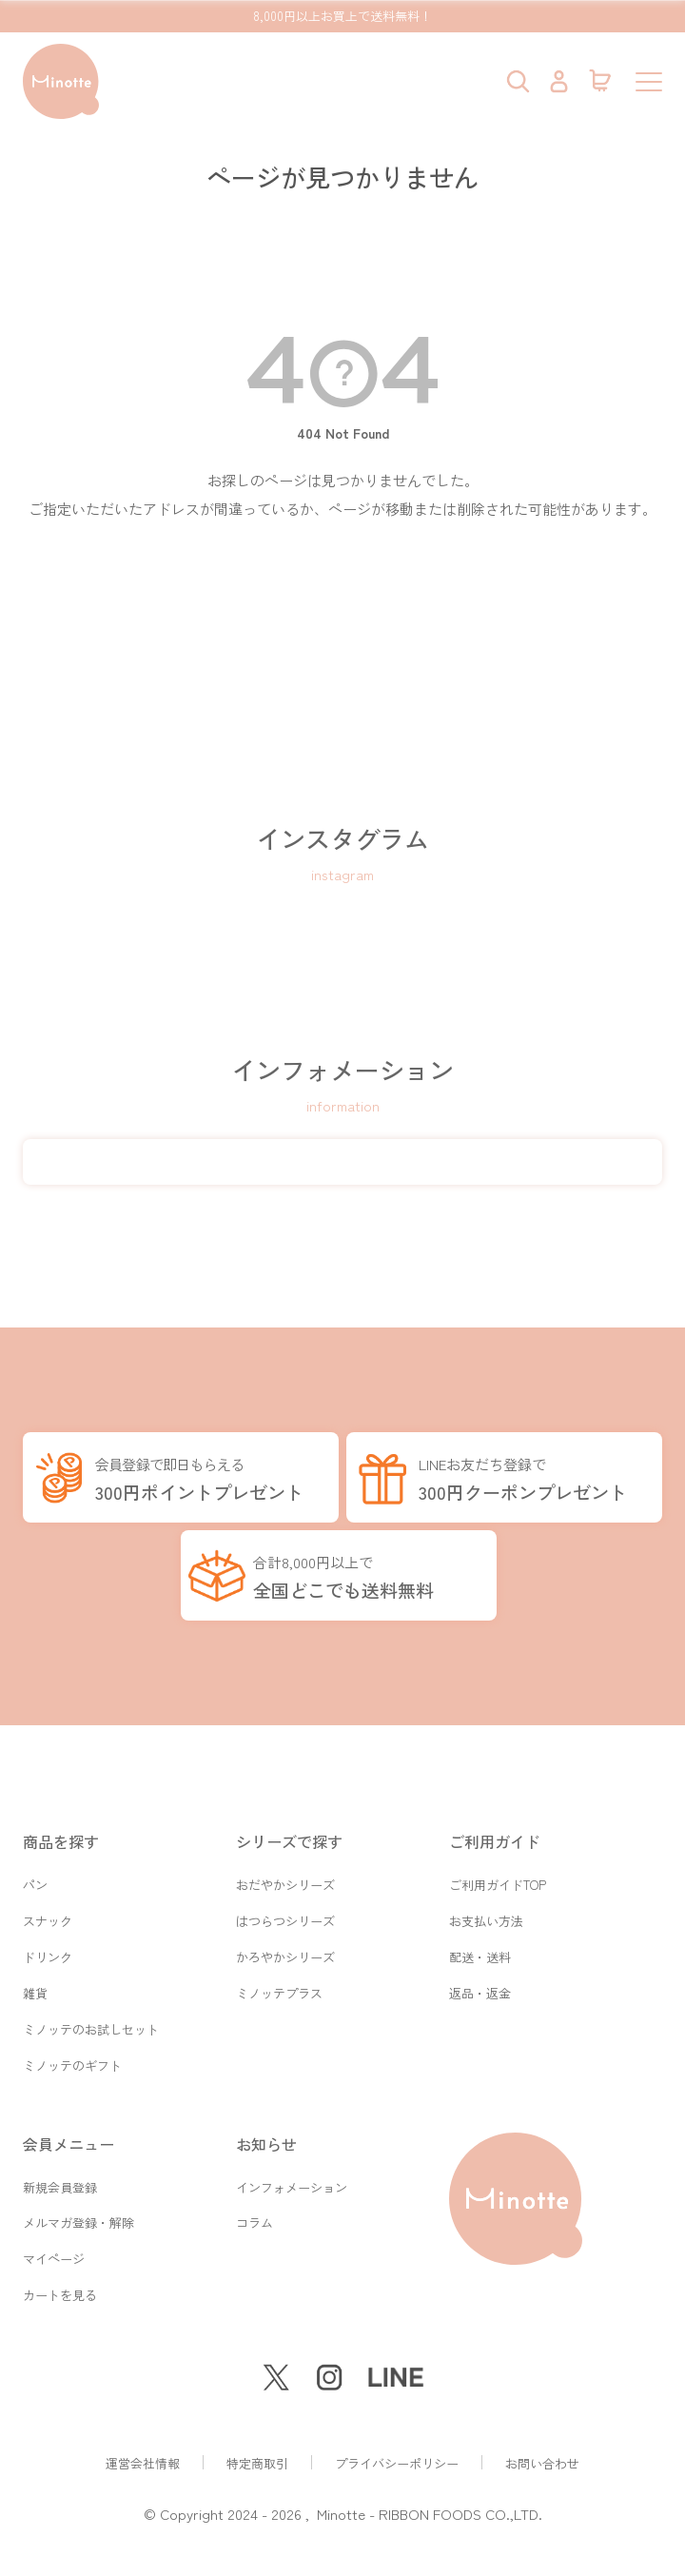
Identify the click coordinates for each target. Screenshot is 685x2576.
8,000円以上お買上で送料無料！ (342, 16)
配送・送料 (480, 1927)
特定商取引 (257, 2463)
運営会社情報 (143, 2463)
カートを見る (60, 2293)
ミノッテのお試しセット (91, 2007)
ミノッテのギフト (72, 2047)
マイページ (54, 2253)
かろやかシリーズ (285, 1927)
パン (35, 1848)
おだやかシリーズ (285, 1848)
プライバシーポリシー (397, 2463)
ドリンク (47, 1927)
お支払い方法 (486, 1887)
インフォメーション (291, 2173)
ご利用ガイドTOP (497, 1848)
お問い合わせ (542, 2463)
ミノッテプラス (279, 1967)
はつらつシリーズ (285, 1887)
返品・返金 (480, 1967)
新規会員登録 (60, 2173)
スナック (47, 1887)
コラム (254, 2213)
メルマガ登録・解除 (78, 2213)
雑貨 (35, 1967)
